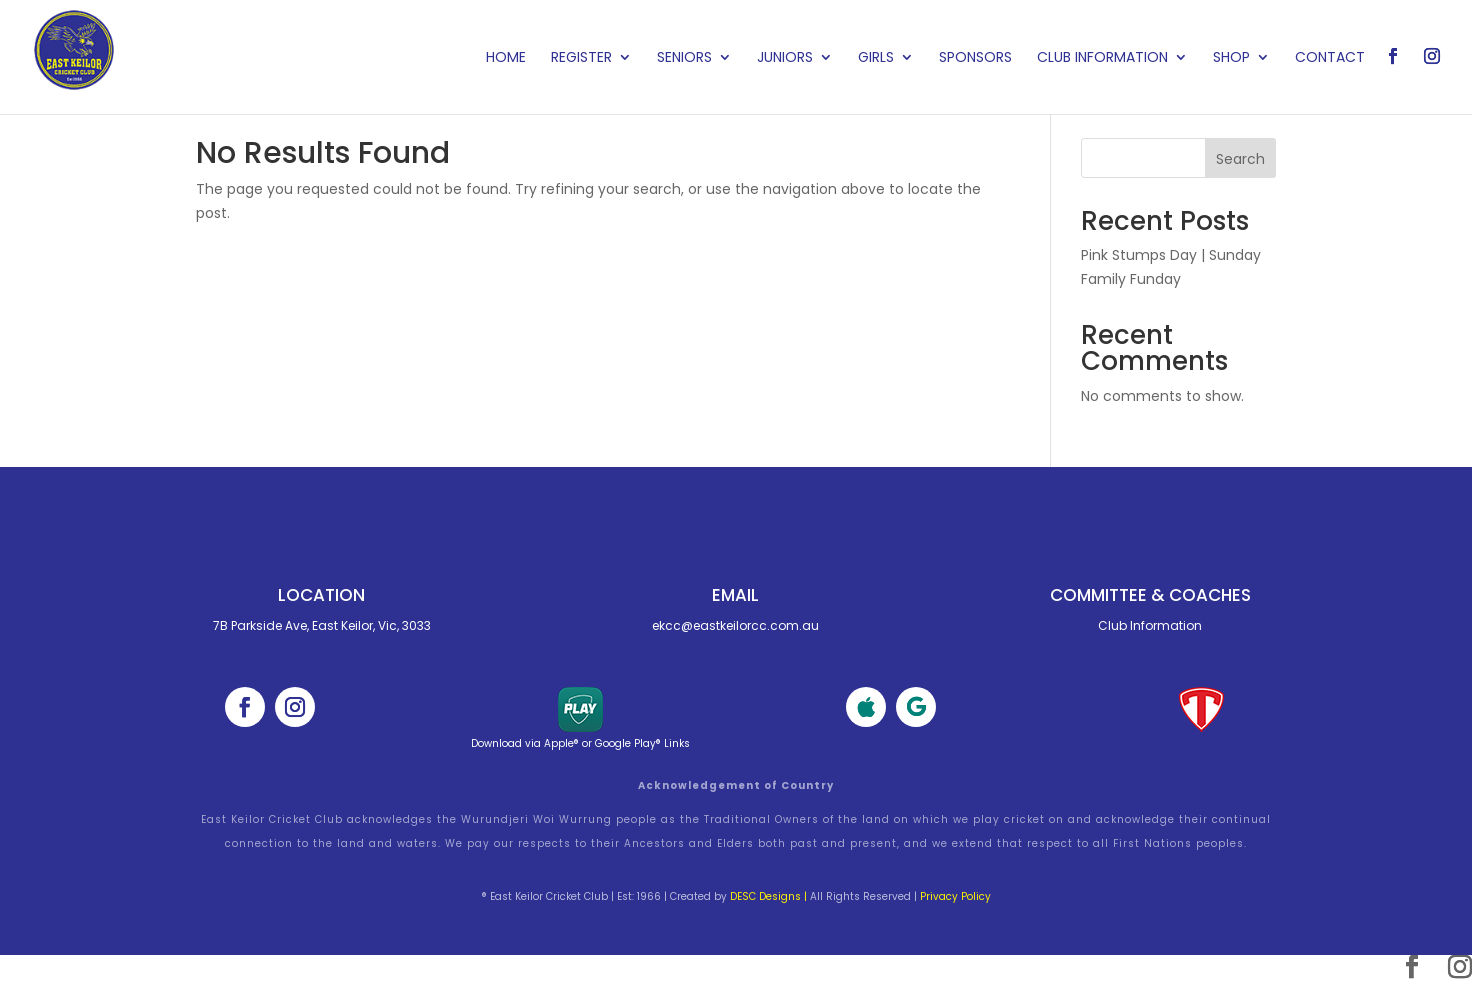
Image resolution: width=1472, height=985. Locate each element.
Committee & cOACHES (1150, 595)
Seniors (684, 58)
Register (581, 58)
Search (1240, 159)
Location (321, 595)
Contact (1330, 58)
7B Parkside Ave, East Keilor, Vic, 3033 (322, 625)
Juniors (785, 58)
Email (735, 595)
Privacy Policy (955, 896)
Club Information (1102, 58)
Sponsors (975, 58)
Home (506, 58)
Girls (876, 58)
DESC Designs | (768, 896)
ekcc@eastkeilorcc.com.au (735, 625)
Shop (1231, 58)
